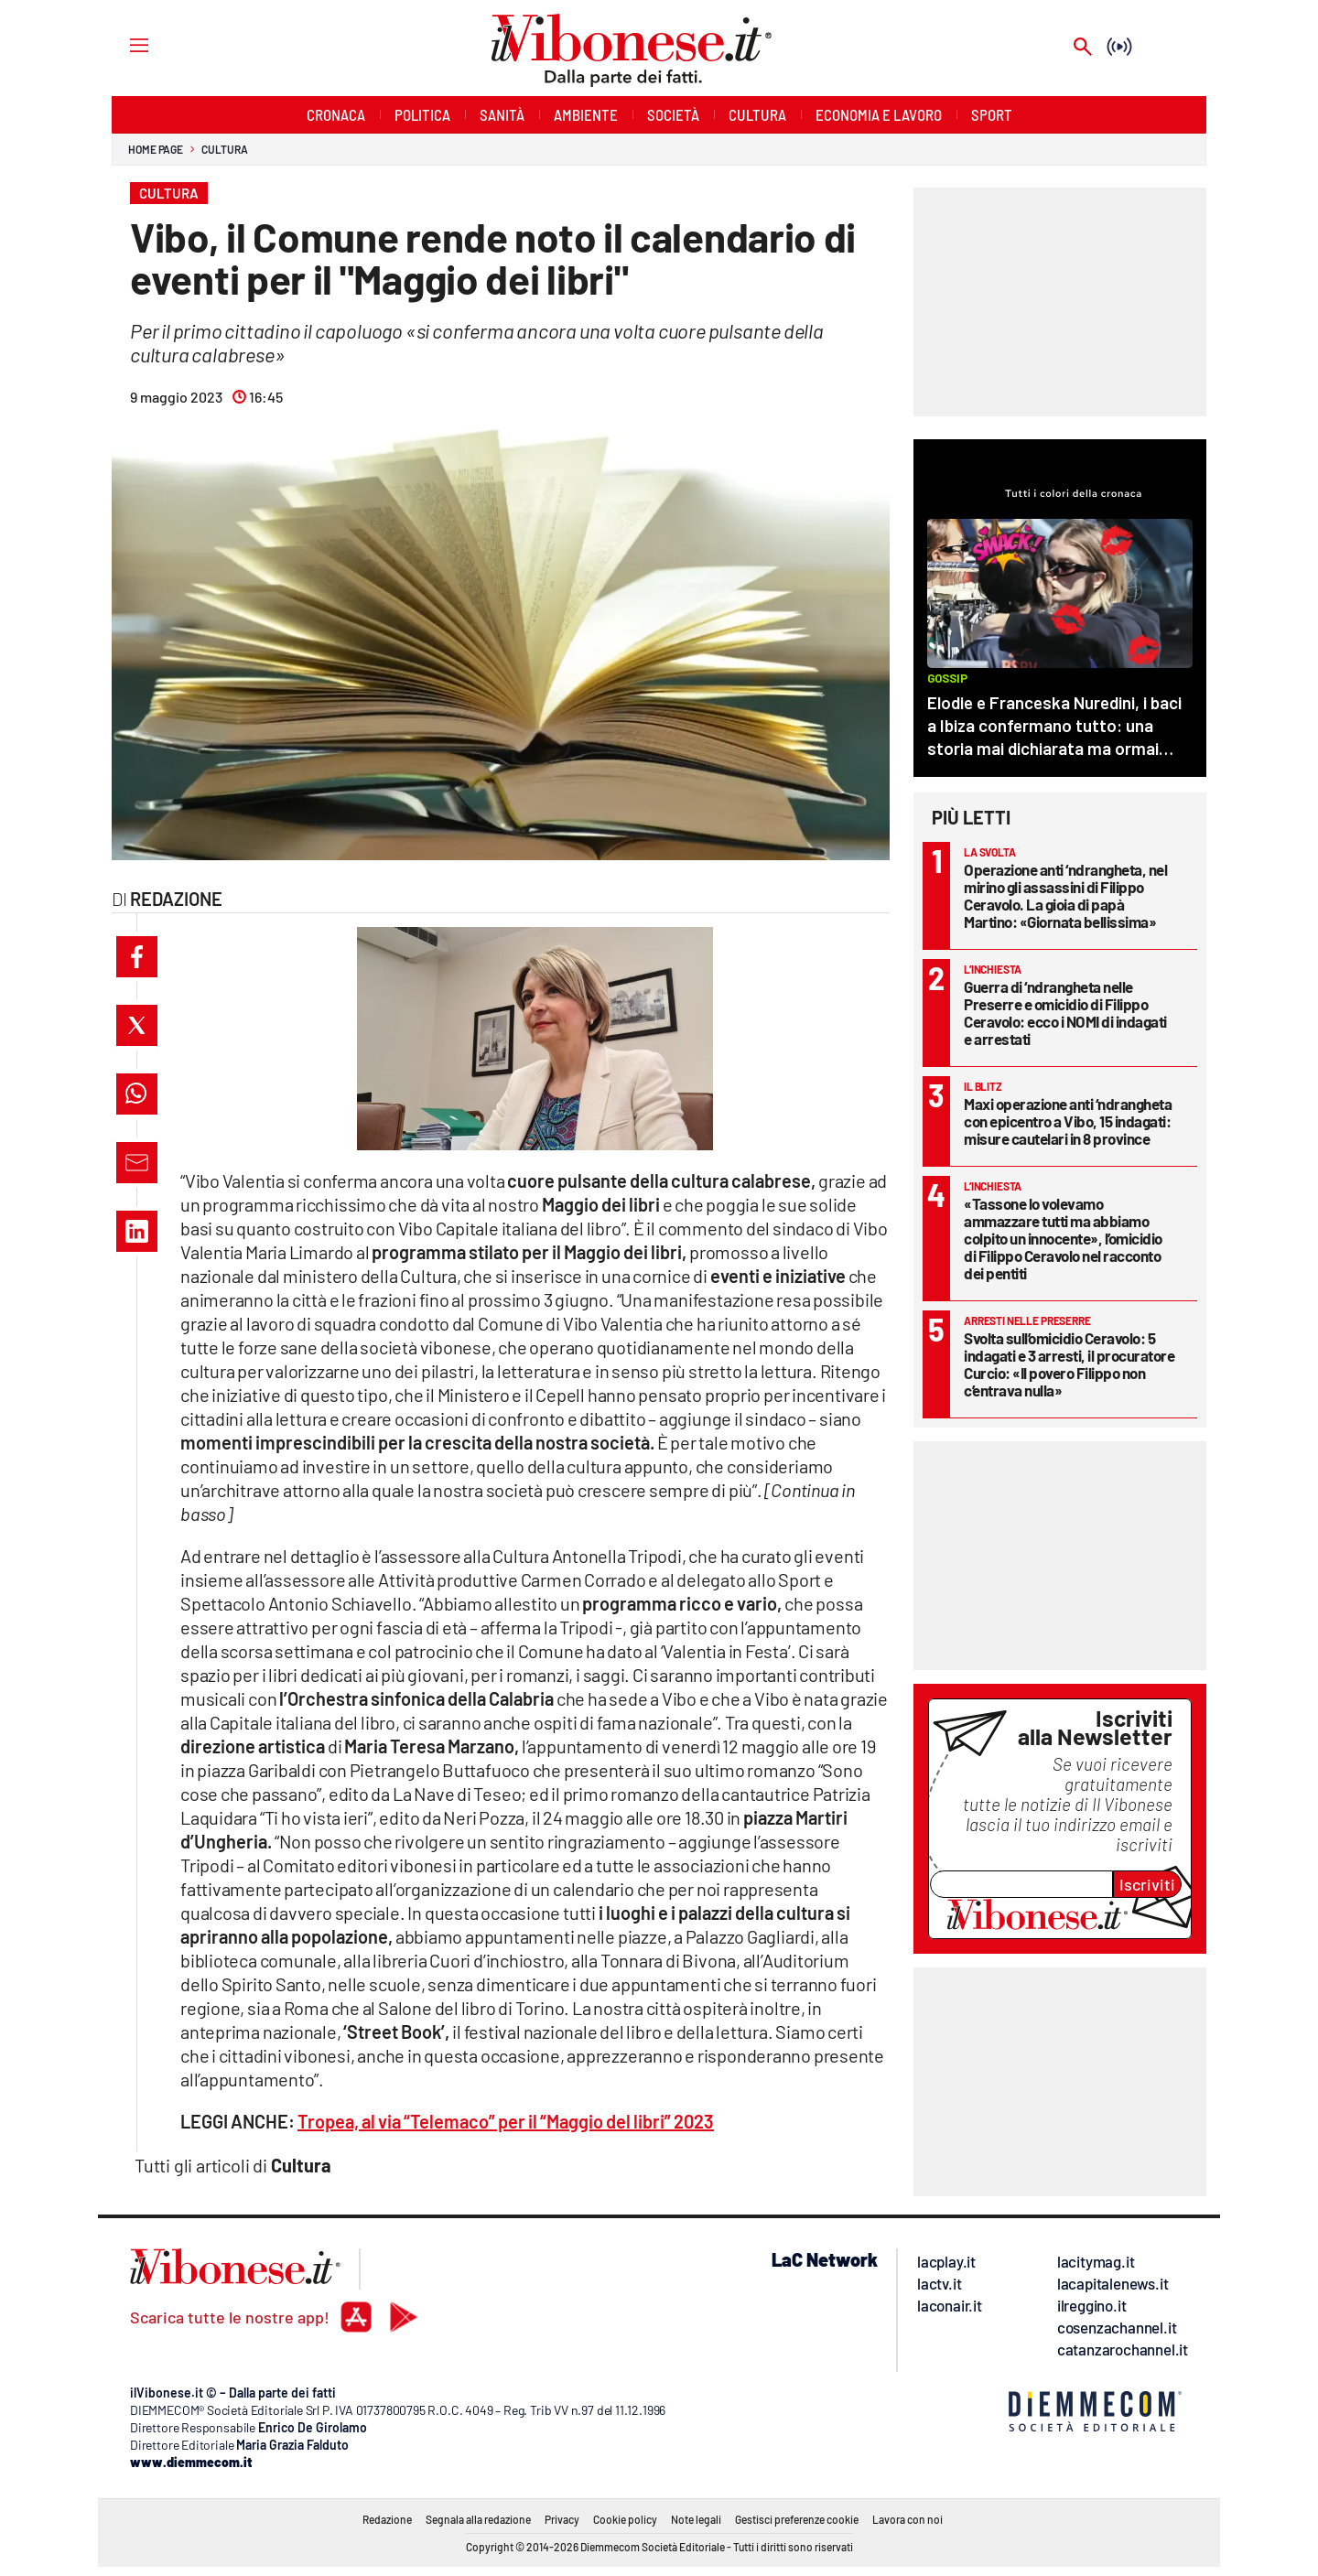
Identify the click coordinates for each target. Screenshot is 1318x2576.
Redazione (387, 2519)
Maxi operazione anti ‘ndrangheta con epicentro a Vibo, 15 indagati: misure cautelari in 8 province (1068, 1121)
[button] (136, 957)
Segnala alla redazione (478, 2519)
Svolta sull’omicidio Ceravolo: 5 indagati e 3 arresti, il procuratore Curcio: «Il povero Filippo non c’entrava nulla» (1069, 1364)
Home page (155, 149)
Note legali (696, 2519)
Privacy (562, 2519)
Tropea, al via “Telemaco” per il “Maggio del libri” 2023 (505, 2121)
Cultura (224, 149)
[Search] (1083, 48)
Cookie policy (625, 2519)
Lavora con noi (907, 2519)
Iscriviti (1147, 1884)
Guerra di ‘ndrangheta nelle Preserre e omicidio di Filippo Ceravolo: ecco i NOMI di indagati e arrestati (1065, 1012)
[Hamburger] (122, 44)
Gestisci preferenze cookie (797, 2519)
